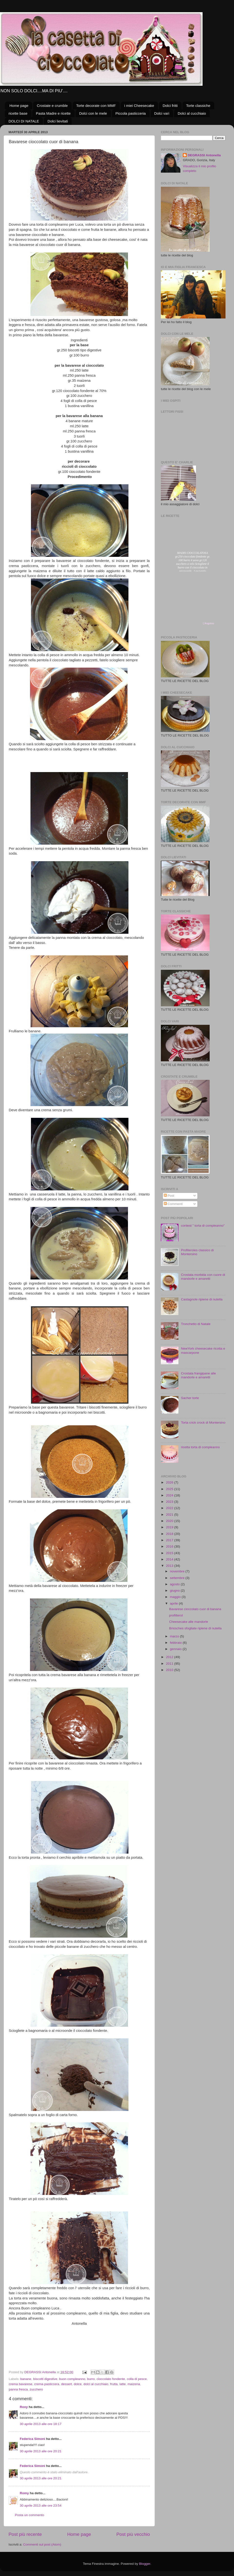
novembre (177, 1571)
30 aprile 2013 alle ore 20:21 (40, 2451)
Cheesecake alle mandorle (188, 1622)
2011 (170, 1663)
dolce (77, 2384)
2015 (170, 1553)
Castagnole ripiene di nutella (201, 1299)
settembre (177, 1578)
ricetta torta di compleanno (200, 1447)
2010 (170, 1670)
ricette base (18, 113)
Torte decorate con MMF (96, 105)
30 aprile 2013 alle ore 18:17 (40, 2424)
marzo (175, 1636)
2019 (170, 1527)
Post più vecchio (133, 2534)
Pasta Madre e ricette (53, 113)
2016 (170, 1546)
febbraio (176, 1642)
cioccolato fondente (111, 2379)
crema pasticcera (46, 2384)
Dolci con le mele (93, 113)
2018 (170, 1534)
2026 (170, 1482)
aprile (174, 1603)
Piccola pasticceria (131, 113)
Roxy (24, 2407)
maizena (133, 2384)
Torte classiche (198, 105)
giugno (175, 1590)
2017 (170, 1540)
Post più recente (25, 2534)
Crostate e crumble (52, 105)
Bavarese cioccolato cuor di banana (195, 1609)
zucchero (36, 2389)
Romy (24, 2493)
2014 (170, 1559)
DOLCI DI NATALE (24, 121)
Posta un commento (29, 2515)
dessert (66, 2384)
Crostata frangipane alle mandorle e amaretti (198, 1375)
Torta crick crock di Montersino (203, 1422)
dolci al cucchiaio (95, 2384)
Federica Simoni (32, 2439)
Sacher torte (190, 1398)
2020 (170, 1521)
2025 (170, 1489)
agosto (175, 1584)
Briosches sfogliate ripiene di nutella (195, 1628)
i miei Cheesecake (139, 105)
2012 (170, 1657)
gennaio (176, 1649)
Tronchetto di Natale (195, 1324)
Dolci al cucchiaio (192, 113)
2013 (170, 1566)
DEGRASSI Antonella (204, 155)
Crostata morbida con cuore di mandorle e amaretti (203, 1276)
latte (122, 2384)
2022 (170, 1508)
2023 (170, 1501)
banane (25, 2379)
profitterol (176, 1615)
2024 (170, 1495)
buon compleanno (72, 2379)
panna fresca (18, 2389)
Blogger (144, 2564)
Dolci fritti (170, 105)
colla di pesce (137, 2379)
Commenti (173, 1204)
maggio (176, 1597)
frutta (114, 2384)
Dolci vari (161, 113)
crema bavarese (20, 2384)
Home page (19, 105)
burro (91, 2379)
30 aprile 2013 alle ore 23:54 (40, 2505)
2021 (170, 1514)
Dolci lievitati (58, 121)
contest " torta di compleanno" (202, 1225)
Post (169, 1195)
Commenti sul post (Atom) (42, 2544)
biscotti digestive (45, 2379)
